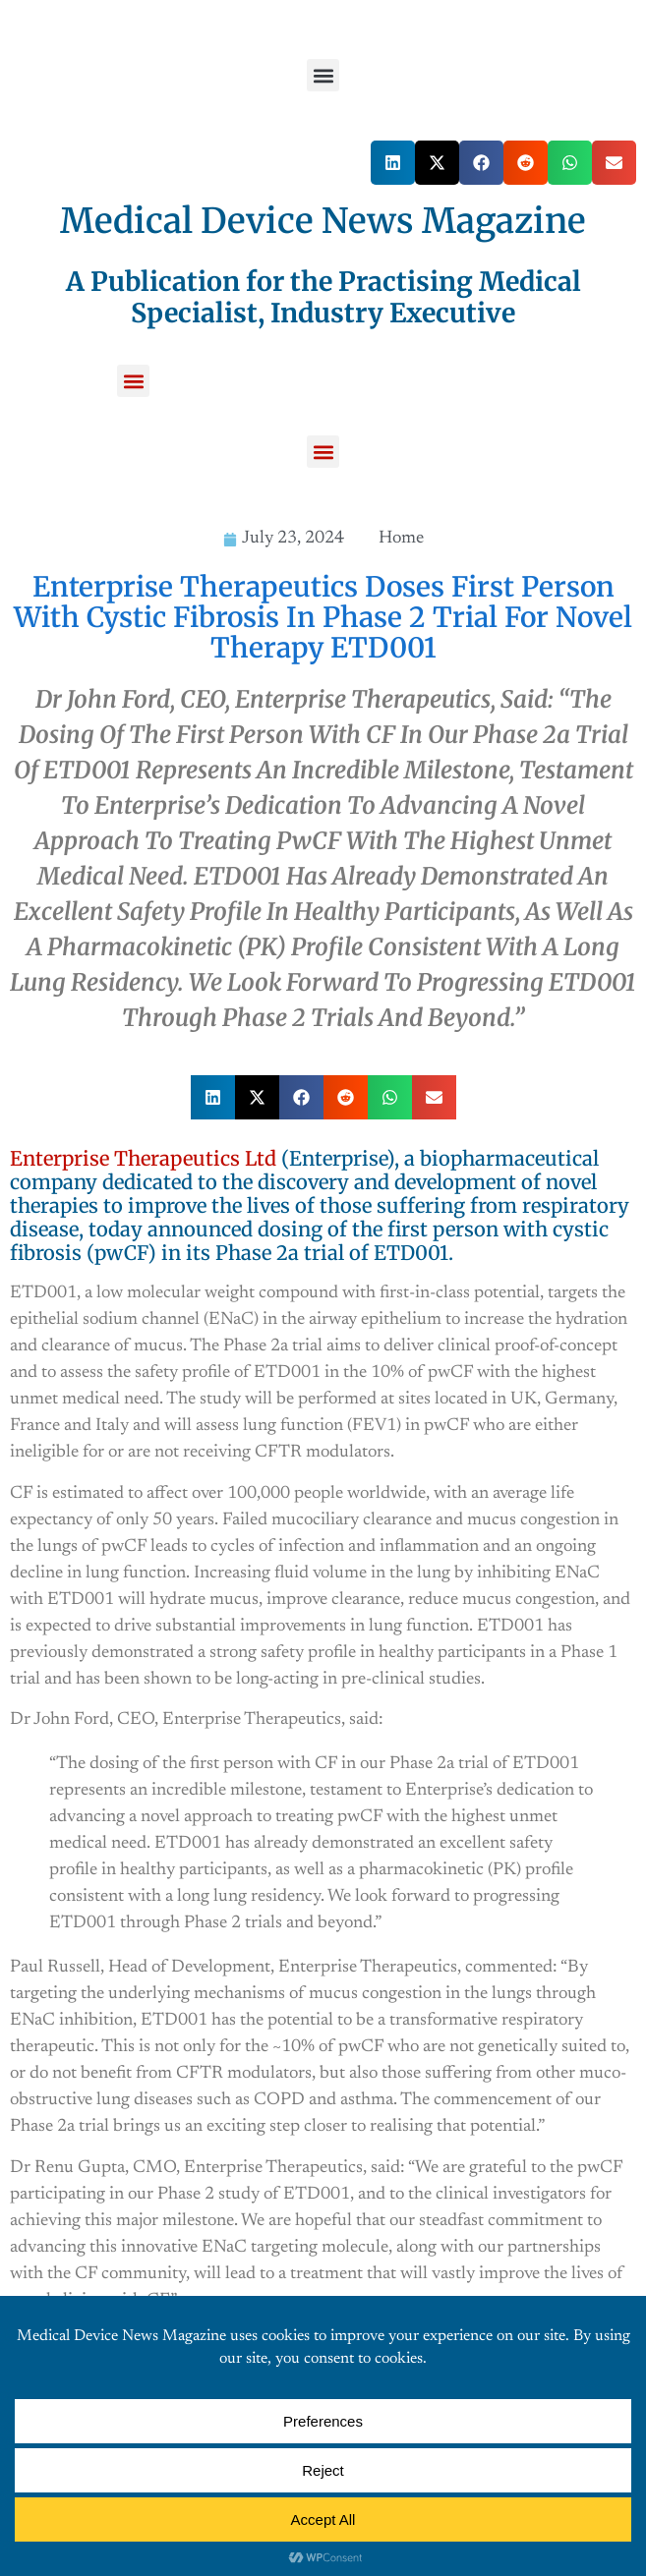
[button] (323, 75)
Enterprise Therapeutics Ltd (143, 1158)
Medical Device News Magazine (323, 221)
